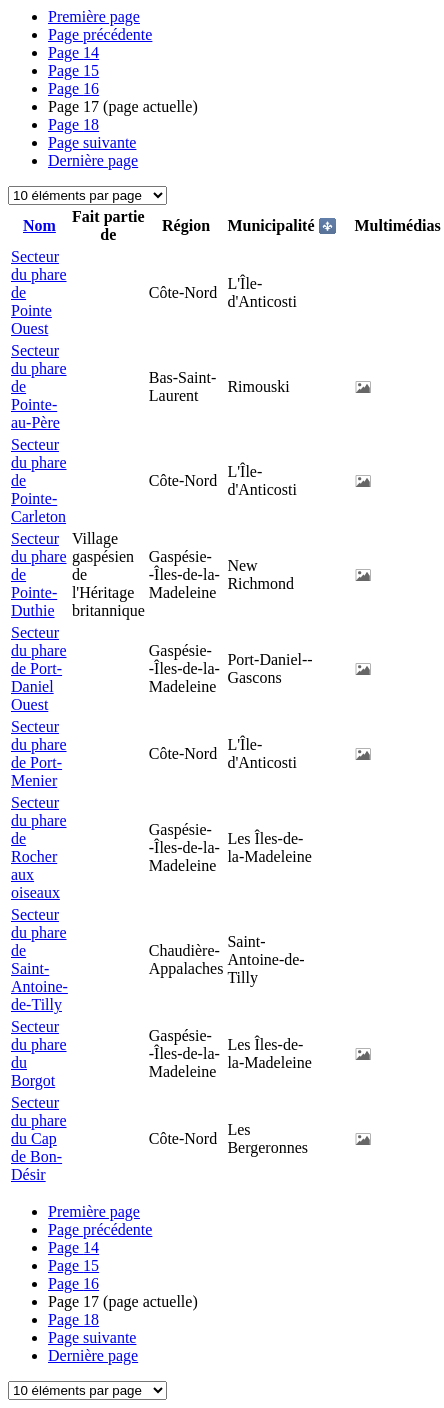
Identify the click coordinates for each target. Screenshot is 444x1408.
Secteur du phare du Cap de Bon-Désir (39, 1138)
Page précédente (100, 34)
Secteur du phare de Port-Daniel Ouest (39, 668)
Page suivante (92, 142)
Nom (39, 225)
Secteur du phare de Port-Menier (39, 753)
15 (73, 70)
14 (73, 52)
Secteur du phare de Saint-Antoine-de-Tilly (39, 959)
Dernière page (93, 160)
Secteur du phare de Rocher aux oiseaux (39, 847)
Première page (94, 16)
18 (73, 124)
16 (73, 88)
